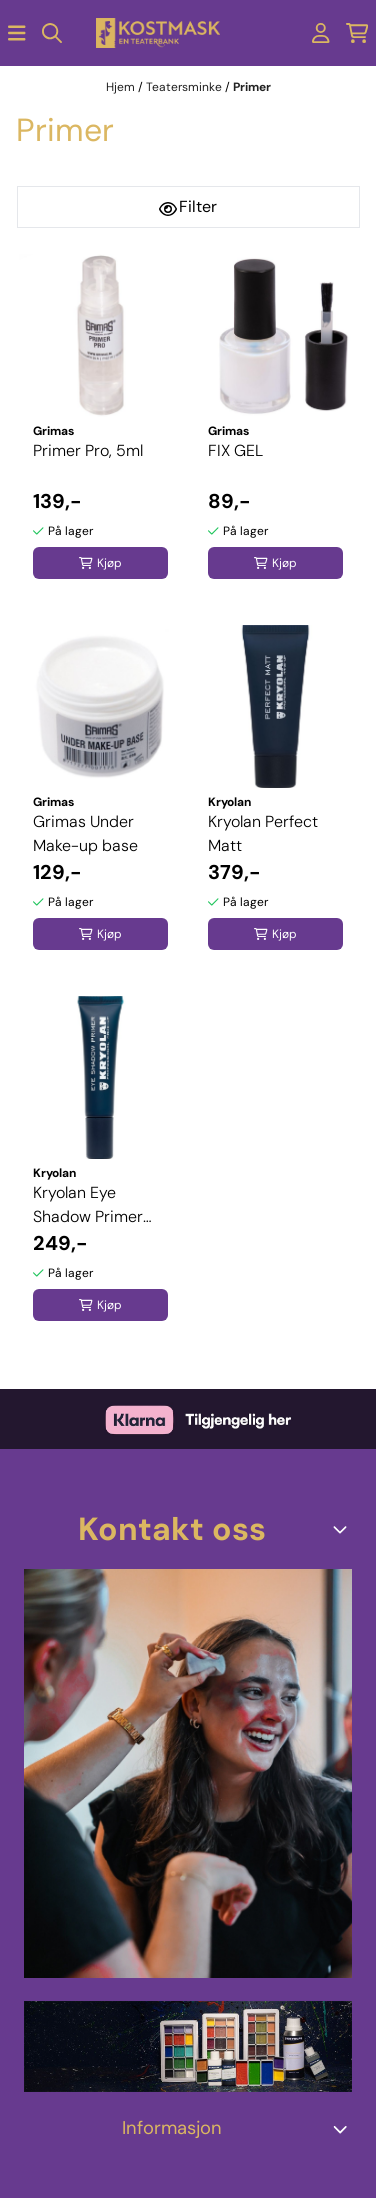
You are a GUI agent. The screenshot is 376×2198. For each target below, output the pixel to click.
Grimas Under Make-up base (85, 833)
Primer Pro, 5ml (88, 450)
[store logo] (158, 33)
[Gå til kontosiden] (321, 33)
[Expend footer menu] (344, 2128)
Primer (252, 87)
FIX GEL (235, 450)
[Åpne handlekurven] (357, 33)
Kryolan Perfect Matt (263, 833)
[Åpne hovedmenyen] (17, 33)
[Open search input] (52, 33)
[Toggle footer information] (344, 1529)
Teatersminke (185, 87)
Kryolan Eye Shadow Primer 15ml (88, 1205)
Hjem (122, 87)
